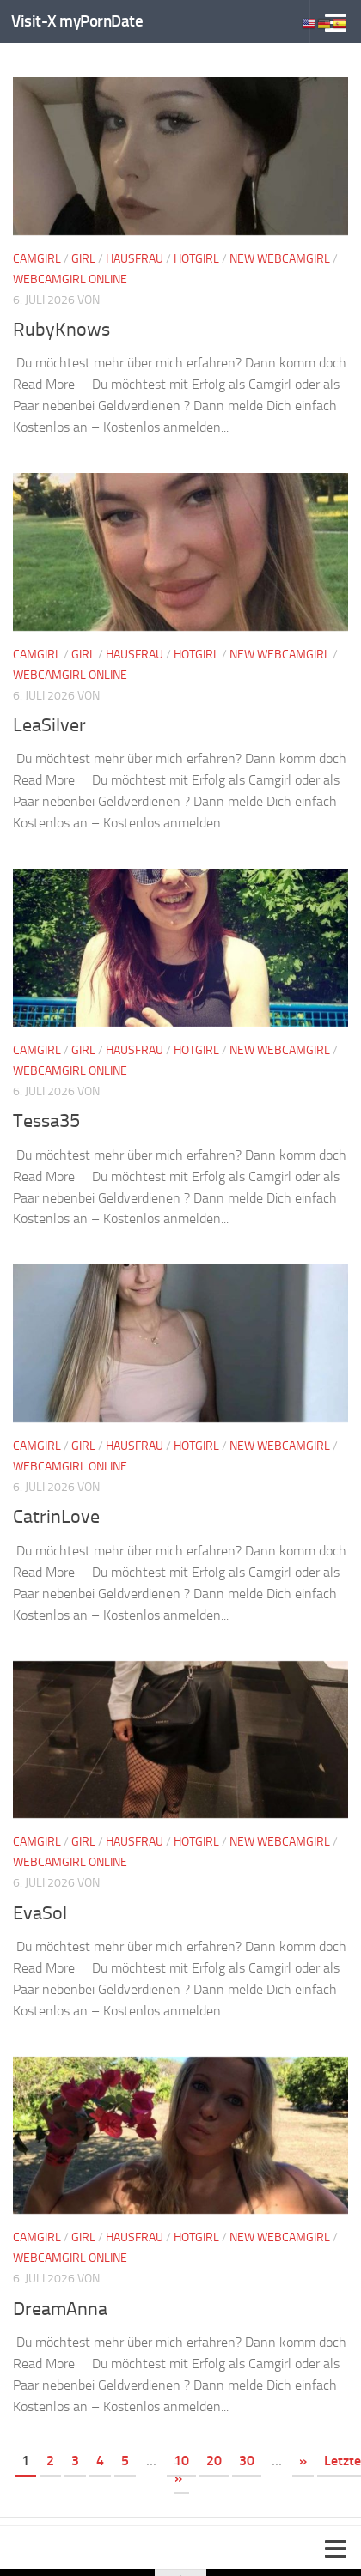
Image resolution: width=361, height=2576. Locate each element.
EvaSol (42, 1912)
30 (246, 2460)
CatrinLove (59, 1516)
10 (181, 2460)
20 (214, 2460)
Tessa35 (49, 1120)
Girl (83, 259)
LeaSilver (52, 724)
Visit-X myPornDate (77, 21)
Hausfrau (134, 259)
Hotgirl (196, 259)
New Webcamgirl (279, 259)
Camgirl (37, 259)
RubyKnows (65, 329)
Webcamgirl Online (70, 279)
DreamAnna (64, 2308)
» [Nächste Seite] (303, 2460)
